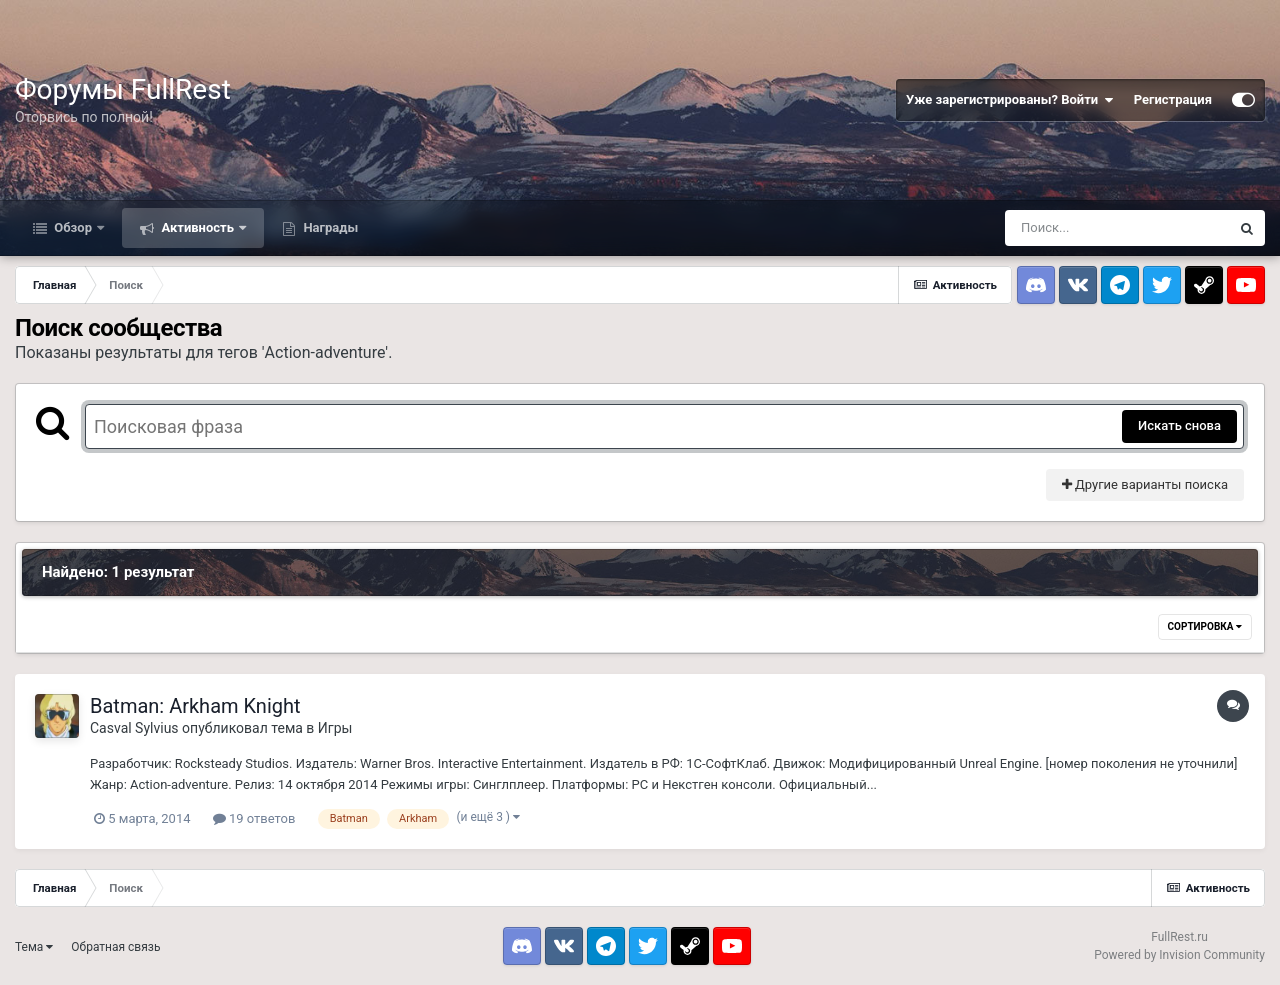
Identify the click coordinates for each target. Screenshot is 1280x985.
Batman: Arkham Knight (195, 706)
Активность (197, 227)
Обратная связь (115, 947)
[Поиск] (1117, 228)
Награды (329, 227)
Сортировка (1205, 626)
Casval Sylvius (134, 728)
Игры (335, 728)
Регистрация (1173, 99)
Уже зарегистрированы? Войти (1010, 100)
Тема (34, 947)
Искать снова (1179, 425)
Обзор (73, 227)
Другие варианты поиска (1145, 484)
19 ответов (254, 818)
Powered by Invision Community (1179, 955)
